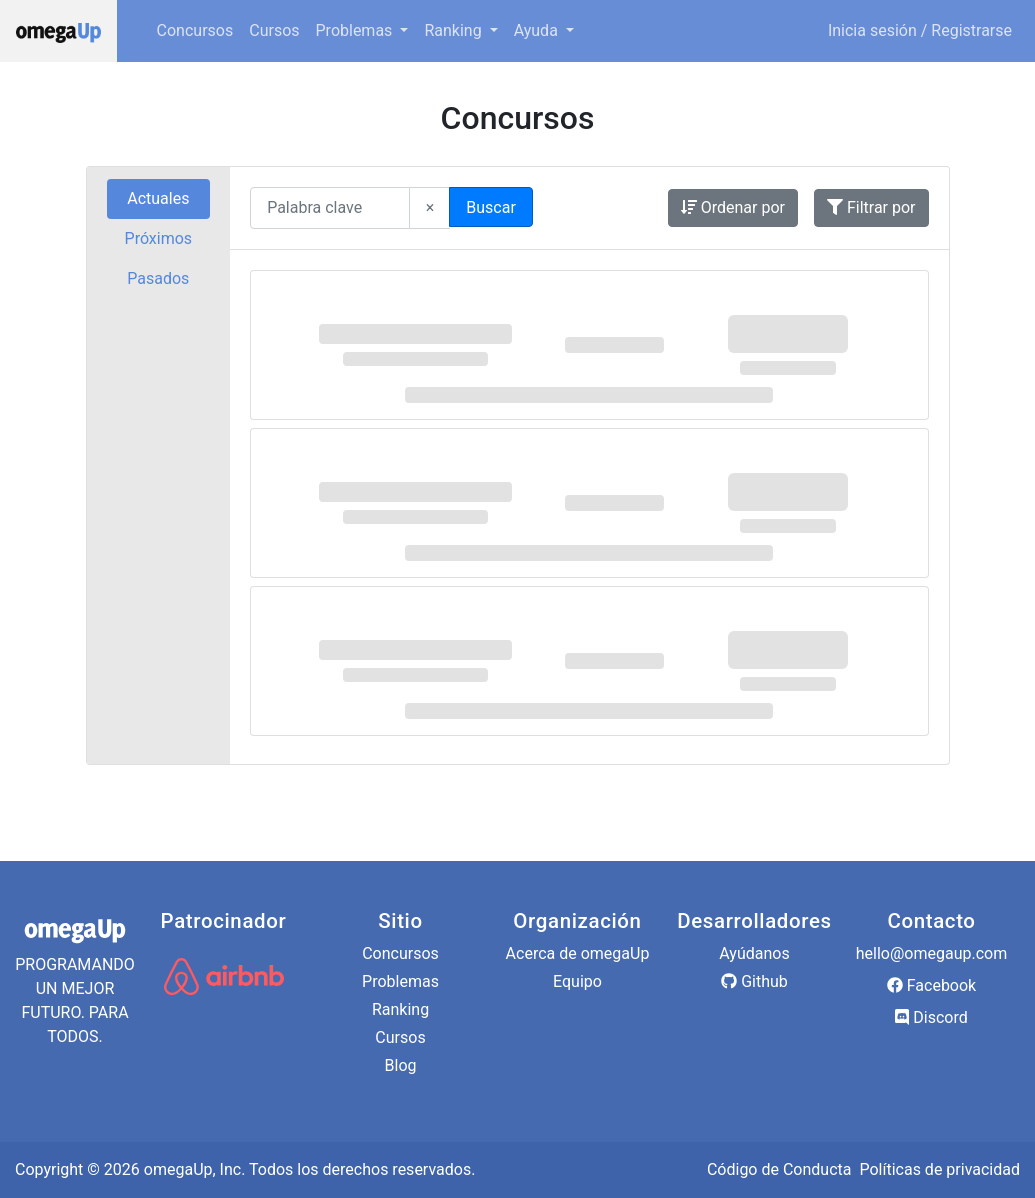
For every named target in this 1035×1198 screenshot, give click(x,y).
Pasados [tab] (158, 278)
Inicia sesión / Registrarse (920, 30)
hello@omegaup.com (931, 953)
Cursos (274, 30)
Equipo (577, 981)
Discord (931, 1017)
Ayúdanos (754, 953)
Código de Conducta (779, 1169)
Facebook (931, 985)
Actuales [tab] (158, 198)
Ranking (400, 1009)
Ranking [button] (454, 30)
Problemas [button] (356, 30)
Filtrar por (871, 207)
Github (754, 981)
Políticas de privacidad (939, 1169)
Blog (401, 1065)
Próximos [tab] (159, 238)
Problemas (400, 981)
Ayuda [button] (538, 30)
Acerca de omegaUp (578, 953)
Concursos (195, 30)
